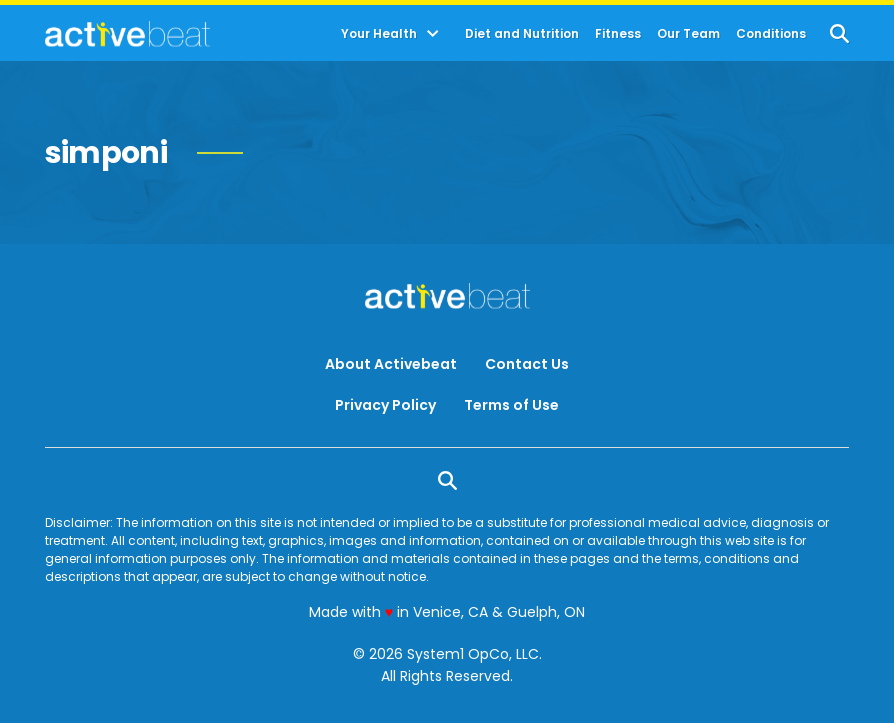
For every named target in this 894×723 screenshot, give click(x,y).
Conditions (771, 34)
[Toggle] (433, 34)
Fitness (618, 34)
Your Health (379, 34)
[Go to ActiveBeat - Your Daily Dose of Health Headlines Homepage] (127, 34)
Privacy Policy (385, 405)
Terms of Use (511, 405)
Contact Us (527, 364)
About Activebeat (391, 364)
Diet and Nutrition (522, 34)
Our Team (688, 34)
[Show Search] (839, 33)
